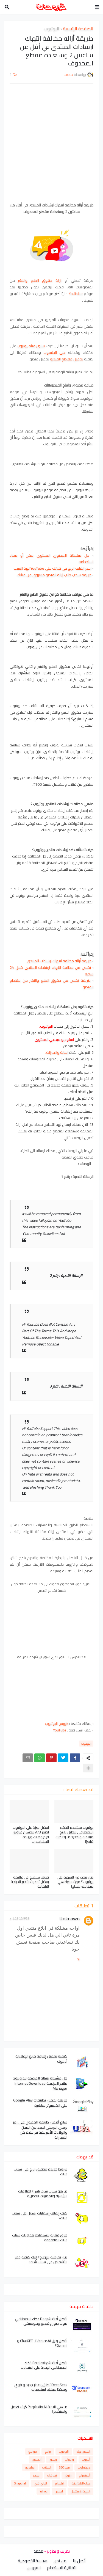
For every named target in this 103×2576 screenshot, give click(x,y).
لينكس (59, 2491)
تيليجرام (59, 2483)
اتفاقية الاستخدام (61, 2568)
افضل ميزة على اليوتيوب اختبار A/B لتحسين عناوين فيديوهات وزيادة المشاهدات (31, 1834)
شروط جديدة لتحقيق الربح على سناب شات (40, 2171)
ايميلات (46, 2467)
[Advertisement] (51, 143)
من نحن (60, 2561)
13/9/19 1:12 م (19, 1918)
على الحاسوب (54, 352)
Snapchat (20, 2483)
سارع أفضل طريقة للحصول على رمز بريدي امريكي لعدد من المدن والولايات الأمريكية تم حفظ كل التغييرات (40, 2130)
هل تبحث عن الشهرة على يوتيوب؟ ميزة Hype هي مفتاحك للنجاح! (75, 1882)
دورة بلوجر (84, 2467)
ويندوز (53, 2459)
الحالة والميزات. (56, 1052)
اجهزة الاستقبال (80, 2491)
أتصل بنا (79, 2561)
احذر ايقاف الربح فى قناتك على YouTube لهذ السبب (52, 568)
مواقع (33, 2451)
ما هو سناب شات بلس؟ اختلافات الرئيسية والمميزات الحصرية (42, 2193)
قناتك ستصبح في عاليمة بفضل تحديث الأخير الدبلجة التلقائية (30, 1882)
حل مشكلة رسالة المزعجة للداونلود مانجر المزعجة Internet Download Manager (40, 2083)
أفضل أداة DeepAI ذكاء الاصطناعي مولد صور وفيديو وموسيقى (41, 2321)
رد (78, 1959)
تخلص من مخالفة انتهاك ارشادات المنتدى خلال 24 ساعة (51, 971)
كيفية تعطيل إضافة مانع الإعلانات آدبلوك (41, 2059)
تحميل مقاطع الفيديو (66, 359)
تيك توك (52, 2475)
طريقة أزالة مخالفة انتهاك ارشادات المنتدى (59, 960)
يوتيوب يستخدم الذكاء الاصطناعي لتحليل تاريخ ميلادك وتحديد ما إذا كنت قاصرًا (74, 1834)
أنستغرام (84, 2475)
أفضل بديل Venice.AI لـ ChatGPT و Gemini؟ (42, 2343)
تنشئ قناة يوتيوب (31, 345)
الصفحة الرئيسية (78, 29)
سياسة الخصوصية (32, 2561)
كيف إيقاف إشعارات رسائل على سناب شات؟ (39, 2215)
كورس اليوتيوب (56, 1723)
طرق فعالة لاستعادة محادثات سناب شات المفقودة (39, 2237)
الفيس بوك (83, 2451)
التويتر (68, 2475)
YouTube (76, 293)
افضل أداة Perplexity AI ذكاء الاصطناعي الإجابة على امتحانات (44, 2365)
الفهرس (34, 2568)
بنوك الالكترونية (81, 2483)
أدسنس (36, 2459)
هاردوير (29, 2467)
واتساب (69, 2459)
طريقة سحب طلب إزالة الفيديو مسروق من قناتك (54, 574)
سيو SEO (64, 2467)
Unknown (69, 1918)
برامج (48, 2451)
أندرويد (86, 2459)
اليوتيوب (51, 29)
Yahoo (43, 2491)
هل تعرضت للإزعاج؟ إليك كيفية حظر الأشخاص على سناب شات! (41, 2259)
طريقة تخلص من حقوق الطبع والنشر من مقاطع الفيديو (51, 984)
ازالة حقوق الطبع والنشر (39, 280)
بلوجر (36, 2475)
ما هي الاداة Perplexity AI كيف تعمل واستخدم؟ (38, 2409)
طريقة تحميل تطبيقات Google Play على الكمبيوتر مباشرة (40, 2103)
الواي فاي (40, 2483)
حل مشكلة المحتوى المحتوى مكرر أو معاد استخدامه (51, 559)
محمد (38, 2551)
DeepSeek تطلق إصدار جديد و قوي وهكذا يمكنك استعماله (40, 2387)
